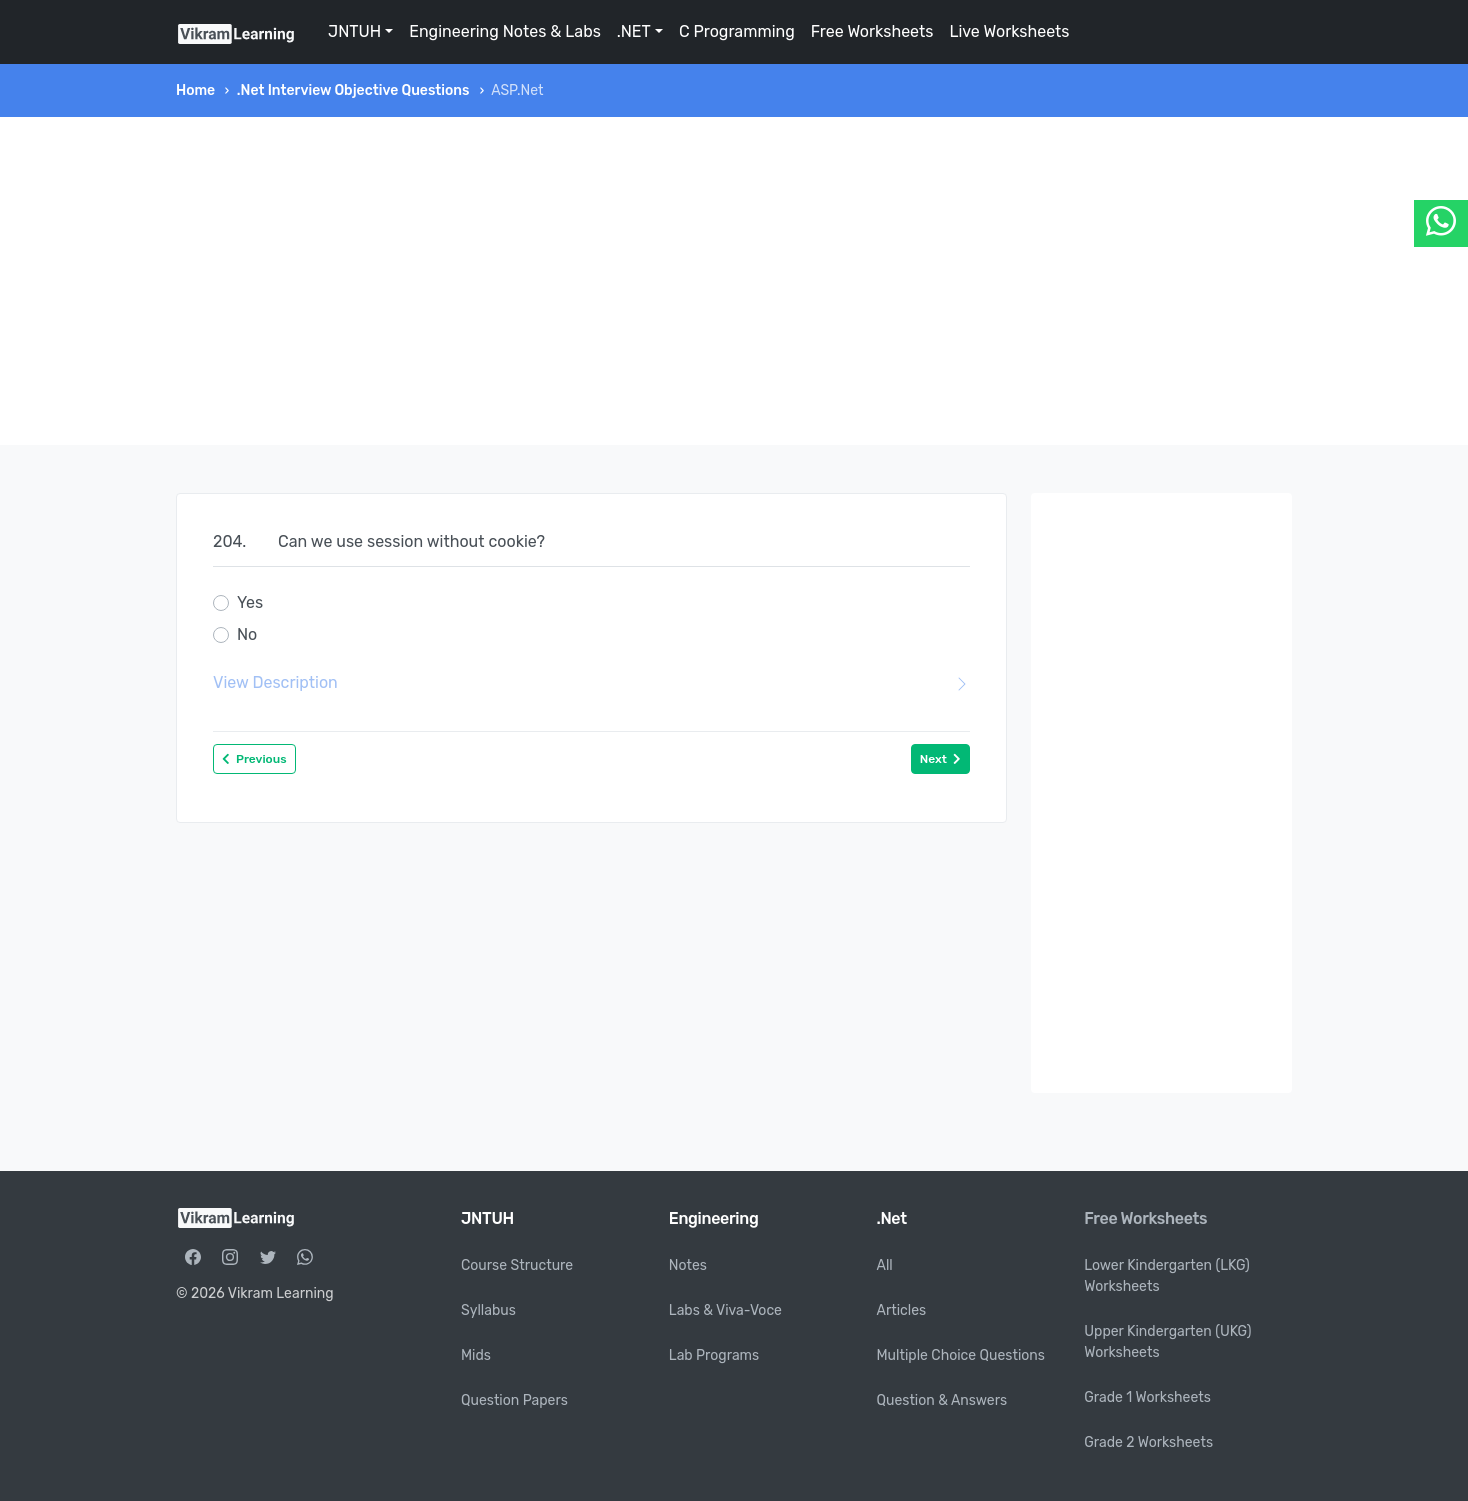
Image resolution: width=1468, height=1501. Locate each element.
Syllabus (488, 1310)
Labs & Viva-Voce (725, 1310)
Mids (476, 1355)
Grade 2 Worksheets (1148, 1442)
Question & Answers (942, 1400)
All (885, 1265)
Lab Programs (714, 1355)
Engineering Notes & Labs (505, 31)
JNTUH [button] (354, 31)
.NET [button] (634, 31)
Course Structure (517, 1265)
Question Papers (514, 1400)
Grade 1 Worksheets (1147, 1397)
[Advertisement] (734, 281)
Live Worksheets (1009, 31)
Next (940, 759)
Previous (254, 759)
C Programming (737, 31)
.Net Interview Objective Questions (353, 90)
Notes (688, 1265)
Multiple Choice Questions (961, 1355)
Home (195, 90)
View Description (591, 683)
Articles (902, 1310)
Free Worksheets (872, 31)
